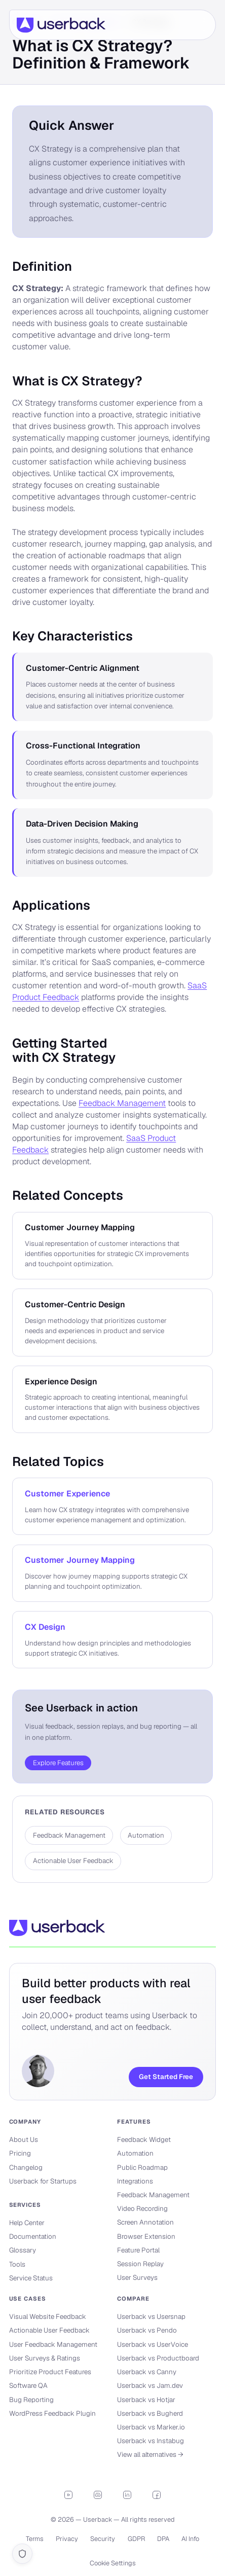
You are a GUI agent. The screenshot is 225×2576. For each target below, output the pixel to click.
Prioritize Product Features (50, 2372)
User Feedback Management (53, 2344)
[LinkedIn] (127, 2495)
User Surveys (137, 2277)
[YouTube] (68, 2495)
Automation (135, 2153)
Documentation (32, 2236)
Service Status (31, 2278)
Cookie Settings (113, 2563)
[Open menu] (199, 25)
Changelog (26, 2167)
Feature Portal (138, 2250)
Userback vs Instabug (150, 2441)
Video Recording (142, 2208)
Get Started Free (166, 2076)
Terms (35, 2538)
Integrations (135, 2181)
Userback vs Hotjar (146, 2399)
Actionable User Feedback (49, 2330)
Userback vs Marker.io (151, 2427)
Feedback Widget (144, 2139)
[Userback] (61, 25)
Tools (17, 2264)
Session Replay (140, 2264)
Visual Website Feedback (47, 2316)
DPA (163, 2538)
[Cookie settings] (22, 2554)
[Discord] (98, 2495)
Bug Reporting (31, 2399)
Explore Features (58, 1763)
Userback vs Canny (146, 2372)
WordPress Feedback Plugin (52, 2413)
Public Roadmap (142, 2167)
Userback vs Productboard (158, 2358)
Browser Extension (146, 2236)
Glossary (22, 2250)
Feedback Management (122, 1103)
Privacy (67, 2538)
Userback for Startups (43, 2181)
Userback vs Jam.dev (150, 2385)
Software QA (28, 2385)
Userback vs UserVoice (152, 2344)
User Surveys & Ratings (44, 2358)
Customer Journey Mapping (80, 1560)
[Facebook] (156, 2495)
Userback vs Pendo (147, 2330)
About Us (23, 2139)
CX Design (45, 1627)
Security (102, 2538)
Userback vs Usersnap (151, 2316)
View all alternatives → (150, 2454)
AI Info (190, 2538)
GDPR (136, 2538)
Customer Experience (67, 1493)
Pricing (20, 2153)
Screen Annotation (145, 2222)
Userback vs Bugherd (150, 2413)
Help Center (27, 2223)
